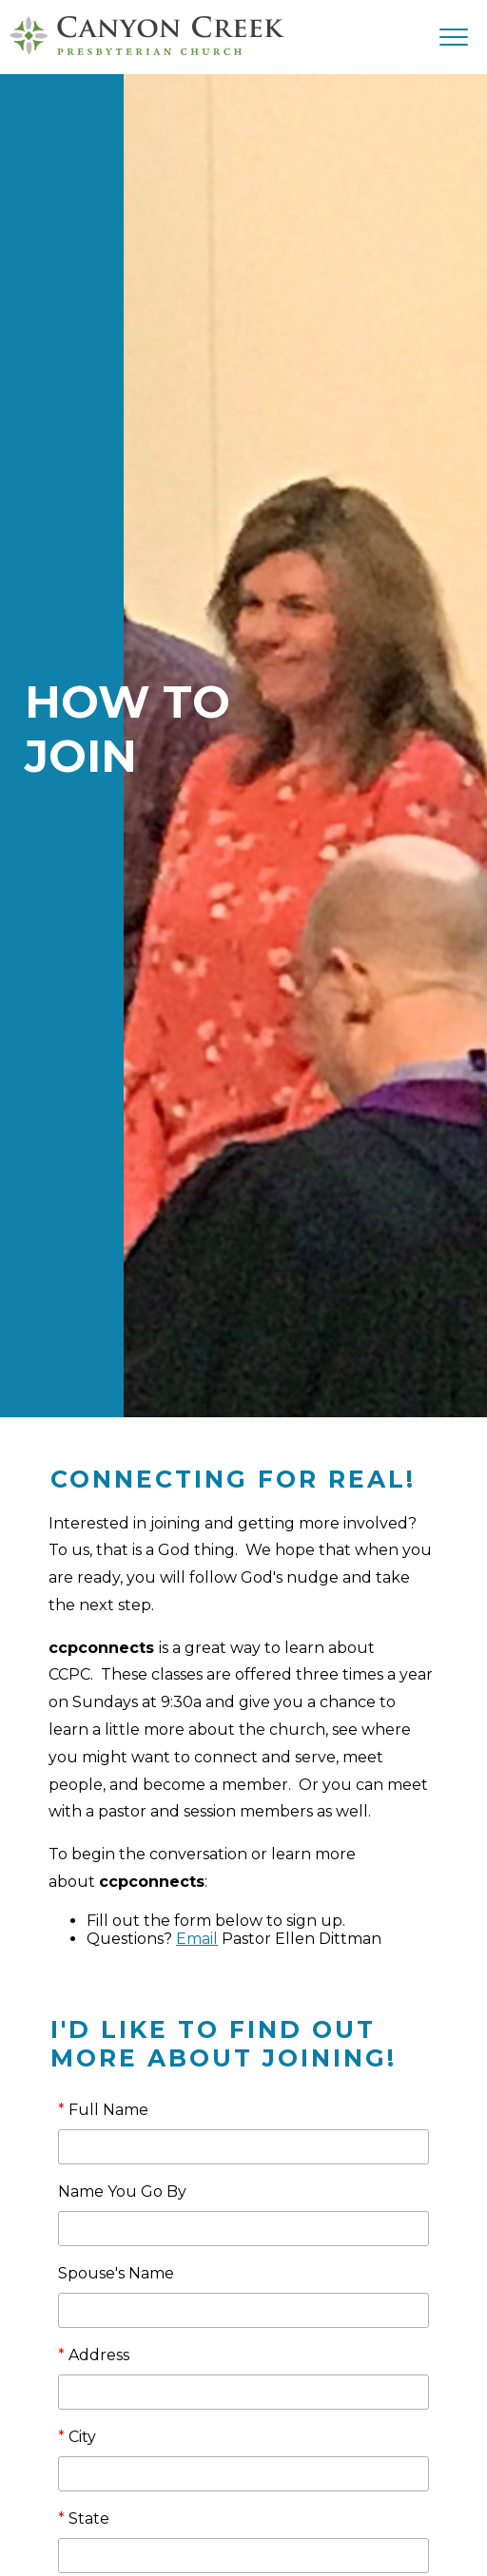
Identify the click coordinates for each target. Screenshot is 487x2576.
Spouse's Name (116, 2273)
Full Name (103, 2110)
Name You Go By (122, 2191)
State (83, 2518)
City (77, 2437)
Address (93, 2355)
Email (197, 1939)
